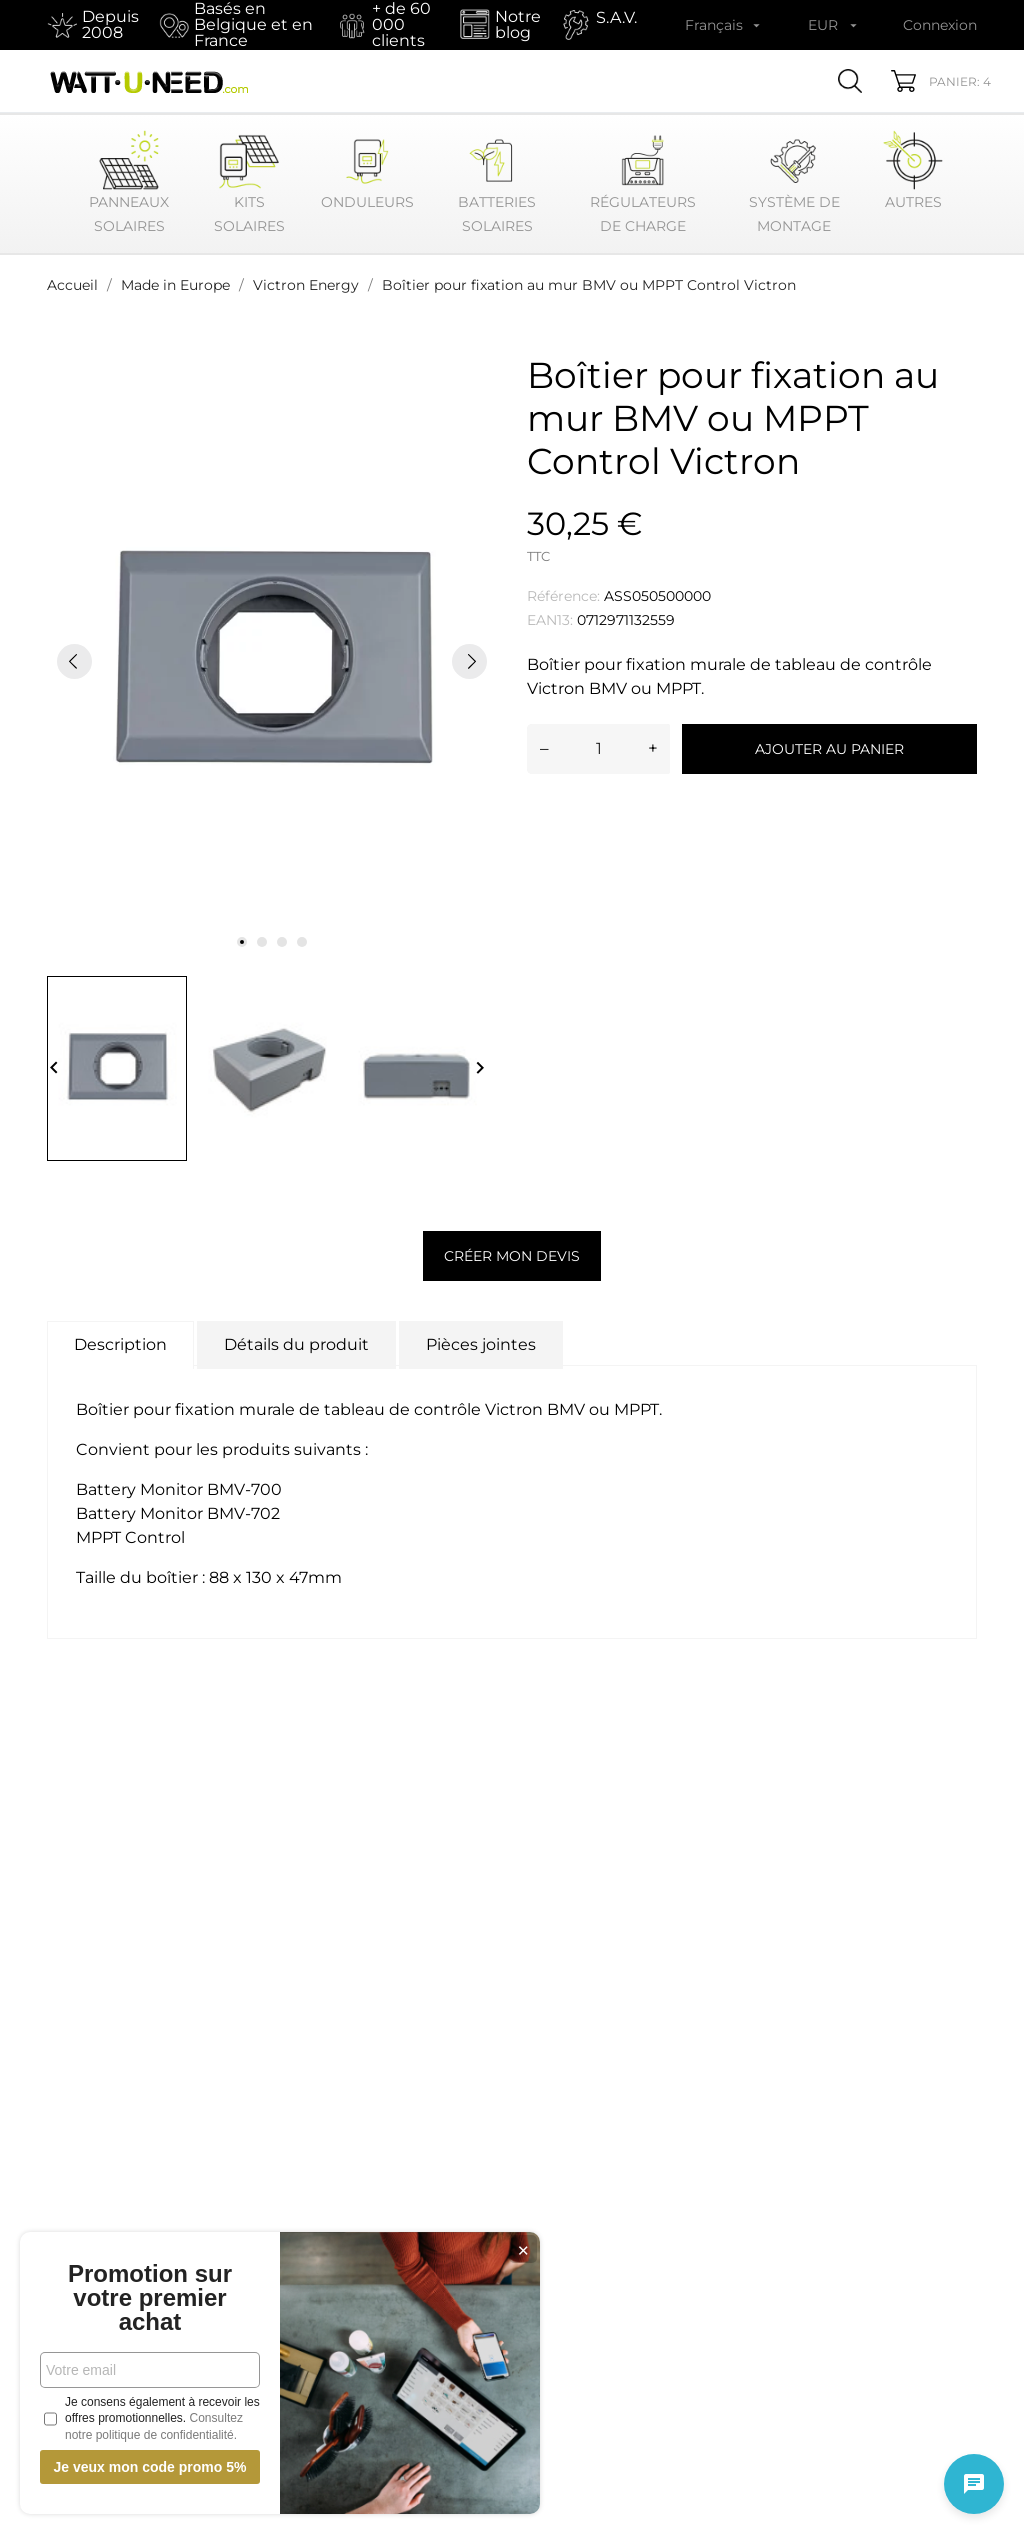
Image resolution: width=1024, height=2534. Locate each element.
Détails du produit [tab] (296, 1344)
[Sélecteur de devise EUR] (834, 25)
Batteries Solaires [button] (497, 182)
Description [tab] (120, 1344)
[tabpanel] (272, 661)
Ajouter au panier (829, 749)
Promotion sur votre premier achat (150, 2298)
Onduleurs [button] (367, 170)
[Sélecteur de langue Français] (724, 25)
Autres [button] (913, 170)
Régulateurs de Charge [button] (643, 182)
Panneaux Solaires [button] (129, 182)
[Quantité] (598, 749)
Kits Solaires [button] (249, 182)
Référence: (563, 596)
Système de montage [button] (794, 182)
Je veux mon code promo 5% (150, 2467)
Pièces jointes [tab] (481, 1344)
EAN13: (550, 620)
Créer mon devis (512, 1256)
